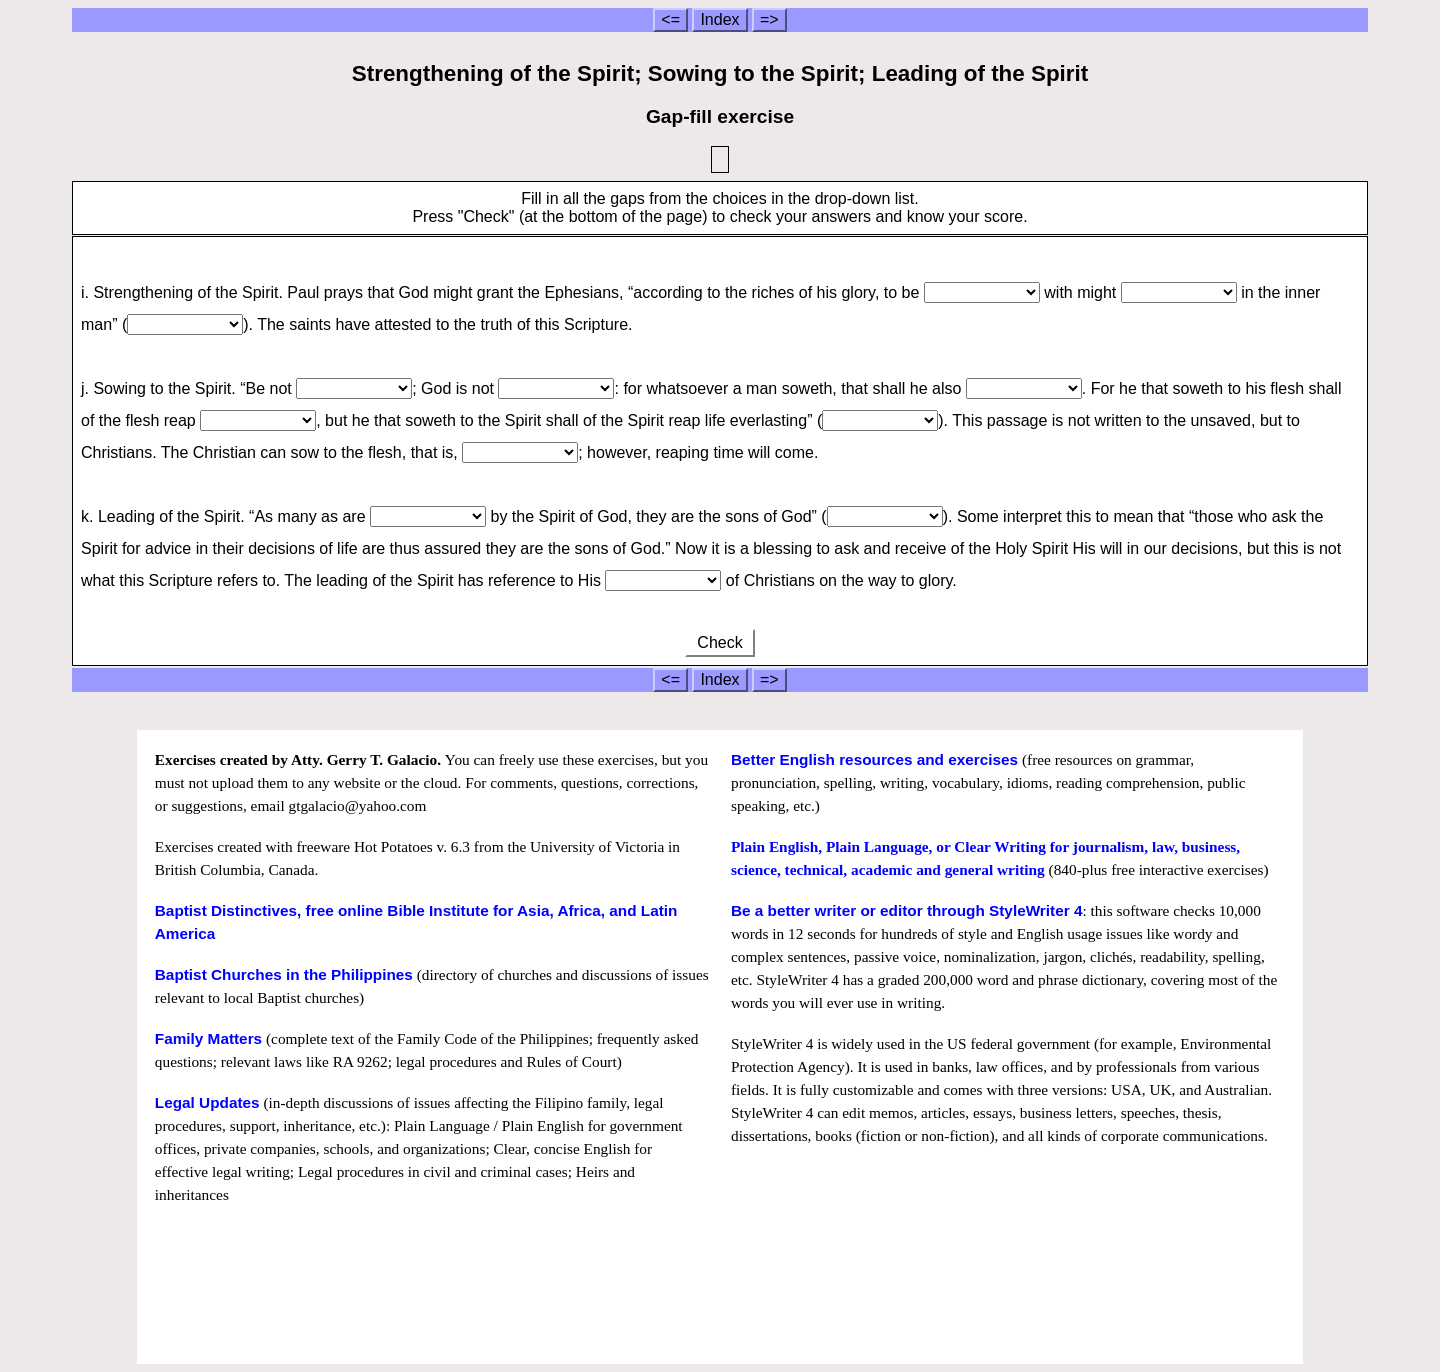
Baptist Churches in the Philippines (284, 974)
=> (769, 19)
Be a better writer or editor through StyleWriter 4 (906, 910)
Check (720, 642)
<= (670, 19)
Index (719, 19)
